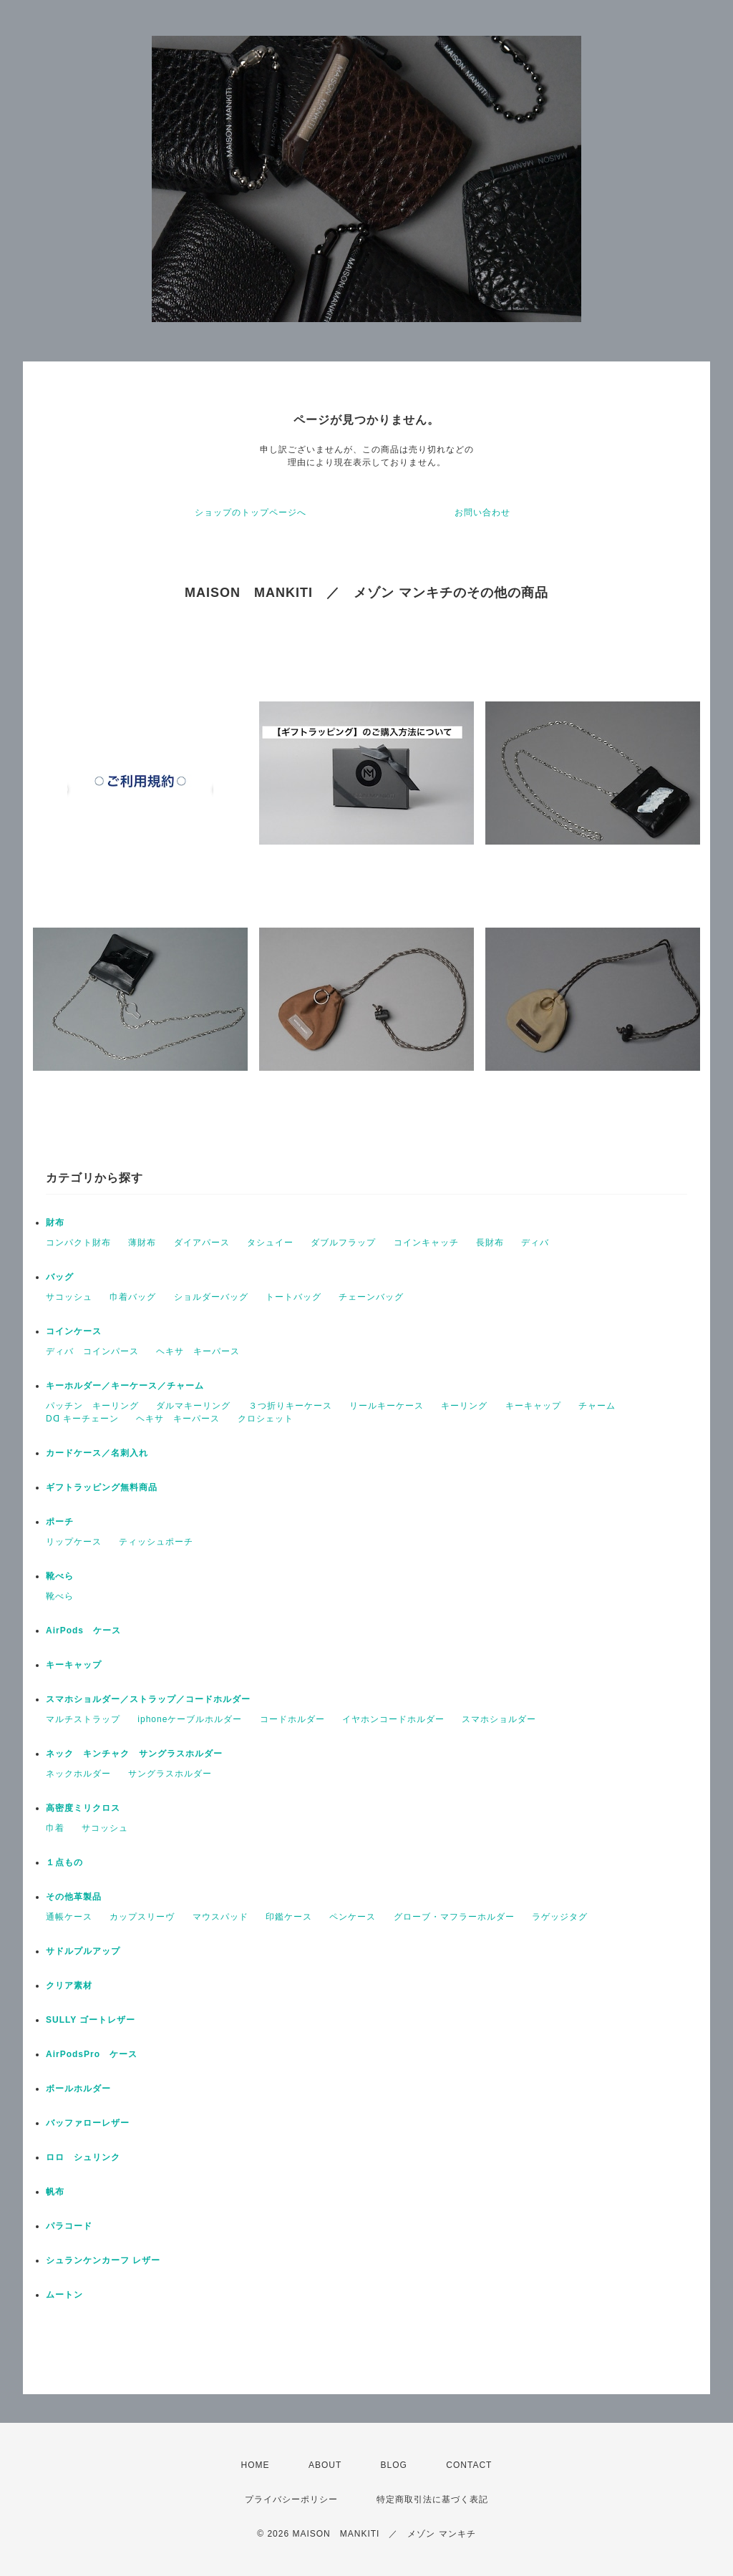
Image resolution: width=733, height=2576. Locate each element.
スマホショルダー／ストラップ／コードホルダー (148, 1699)
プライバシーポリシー (291, 2499)
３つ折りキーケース (290, 1406)
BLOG (394, 2465)
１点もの (64, 1862)
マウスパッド (220, 1917)
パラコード (69, 2226)
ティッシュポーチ (156, 1542)
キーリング (464, 1406)
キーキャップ (533, 1406)
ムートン (64, 2295)
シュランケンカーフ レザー (103, 2260)
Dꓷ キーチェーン (82, 1419)
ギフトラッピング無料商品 (101, 1487)
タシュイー (270, 1243)
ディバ (535, 1243)
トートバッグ (293, 1297)
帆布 (55, 2192)
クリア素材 (69, 1985)
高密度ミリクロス (83, 1808)
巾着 (55, 1828)
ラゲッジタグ (560, 1917)
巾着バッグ (133, 1297)
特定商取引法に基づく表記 (432, 2499)
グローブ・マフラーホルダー (454, 1917)
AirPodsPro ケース (91, 2054)
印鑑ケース (289, 1917)
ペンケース (352, 1917)
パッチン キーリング (92, 1406)
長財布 (490, 1243)
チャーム (597, 1406)
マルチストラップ (83, 1719)
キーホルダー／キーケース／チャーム (125, 1386)
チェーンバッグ (371, 1297)
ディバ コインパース (92, 1351)
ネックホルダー (78, 1774)
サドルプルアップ (83, 1951)
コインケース (74, 1331)
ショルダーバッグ (211, 1297)
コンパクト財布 (78, 1243)
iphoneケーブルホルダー (189, 1719)
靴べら (60, 1576)
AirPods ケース (83, 1630)
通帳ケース (69, 1917)
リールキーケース (386, 1406)
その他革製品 (74, 1897)
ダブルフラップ (343, 1243)
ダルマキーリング (193, 1406)
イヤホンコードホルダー (393, 1719)
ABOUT (325, 2465)
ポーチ (60, 1522)
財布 (55, 1222)
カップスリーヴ (142, 1917)
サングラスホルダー (170, 1774)
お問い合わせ (482, 512)
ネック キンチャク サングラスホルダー (134, 1754)
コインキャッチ (426, 1243)
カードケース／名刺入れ (101, 1453)
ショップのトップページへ (250, 512)
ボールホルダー (78, 2089)
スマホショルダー (499, 1719)
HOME (255, 2465)
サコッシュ (69, 1297)
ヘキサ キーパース (198, 1351)
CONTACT (469, 2465)
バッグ (60, 1277)
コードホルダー (292, 1719)
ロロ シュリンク (83, 2157)
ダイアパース (202, 1243)
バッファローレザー (88, 2123)
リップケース (74, 1542)
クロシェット (265, 1419)
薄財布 (142, 1243)
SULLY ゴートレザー (90, 2020)
